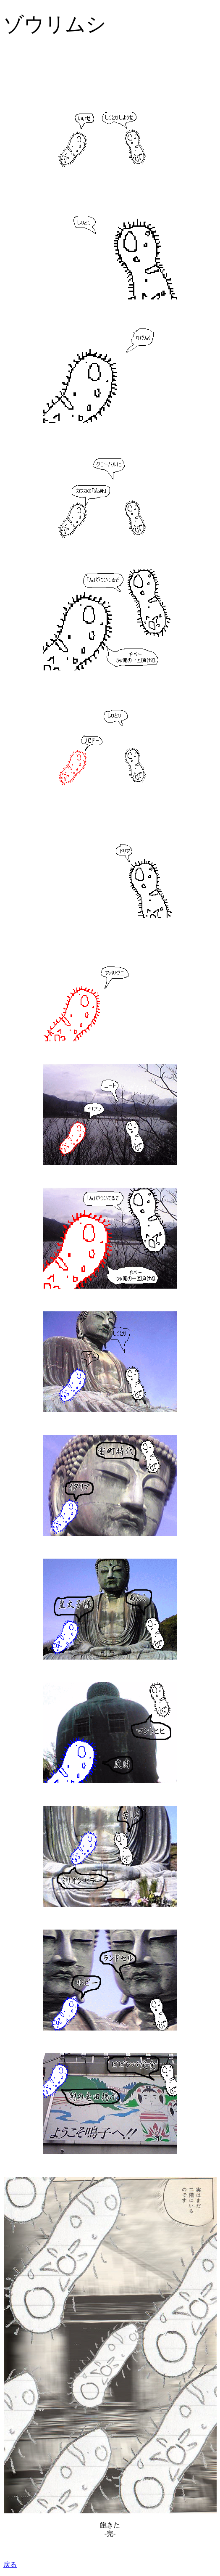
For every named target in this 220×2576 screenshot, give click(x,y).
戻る (10, 2564)
